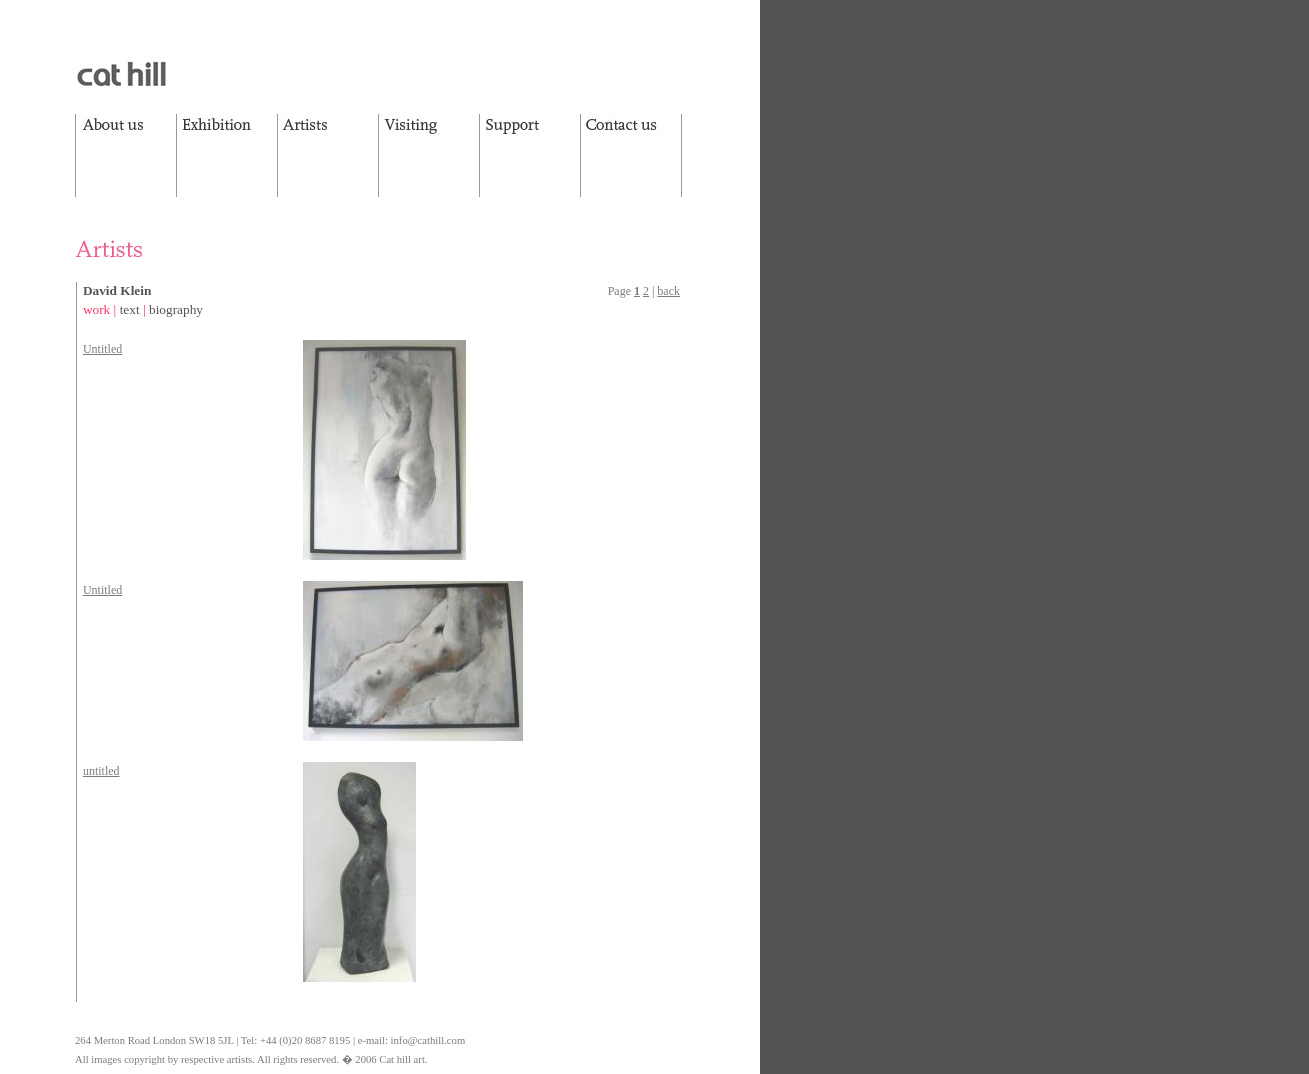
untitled (101, 771)
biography (176, 309)
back (668, 291)
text (130, 309)
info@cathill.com (428, 1040)
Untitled (102, 349)
